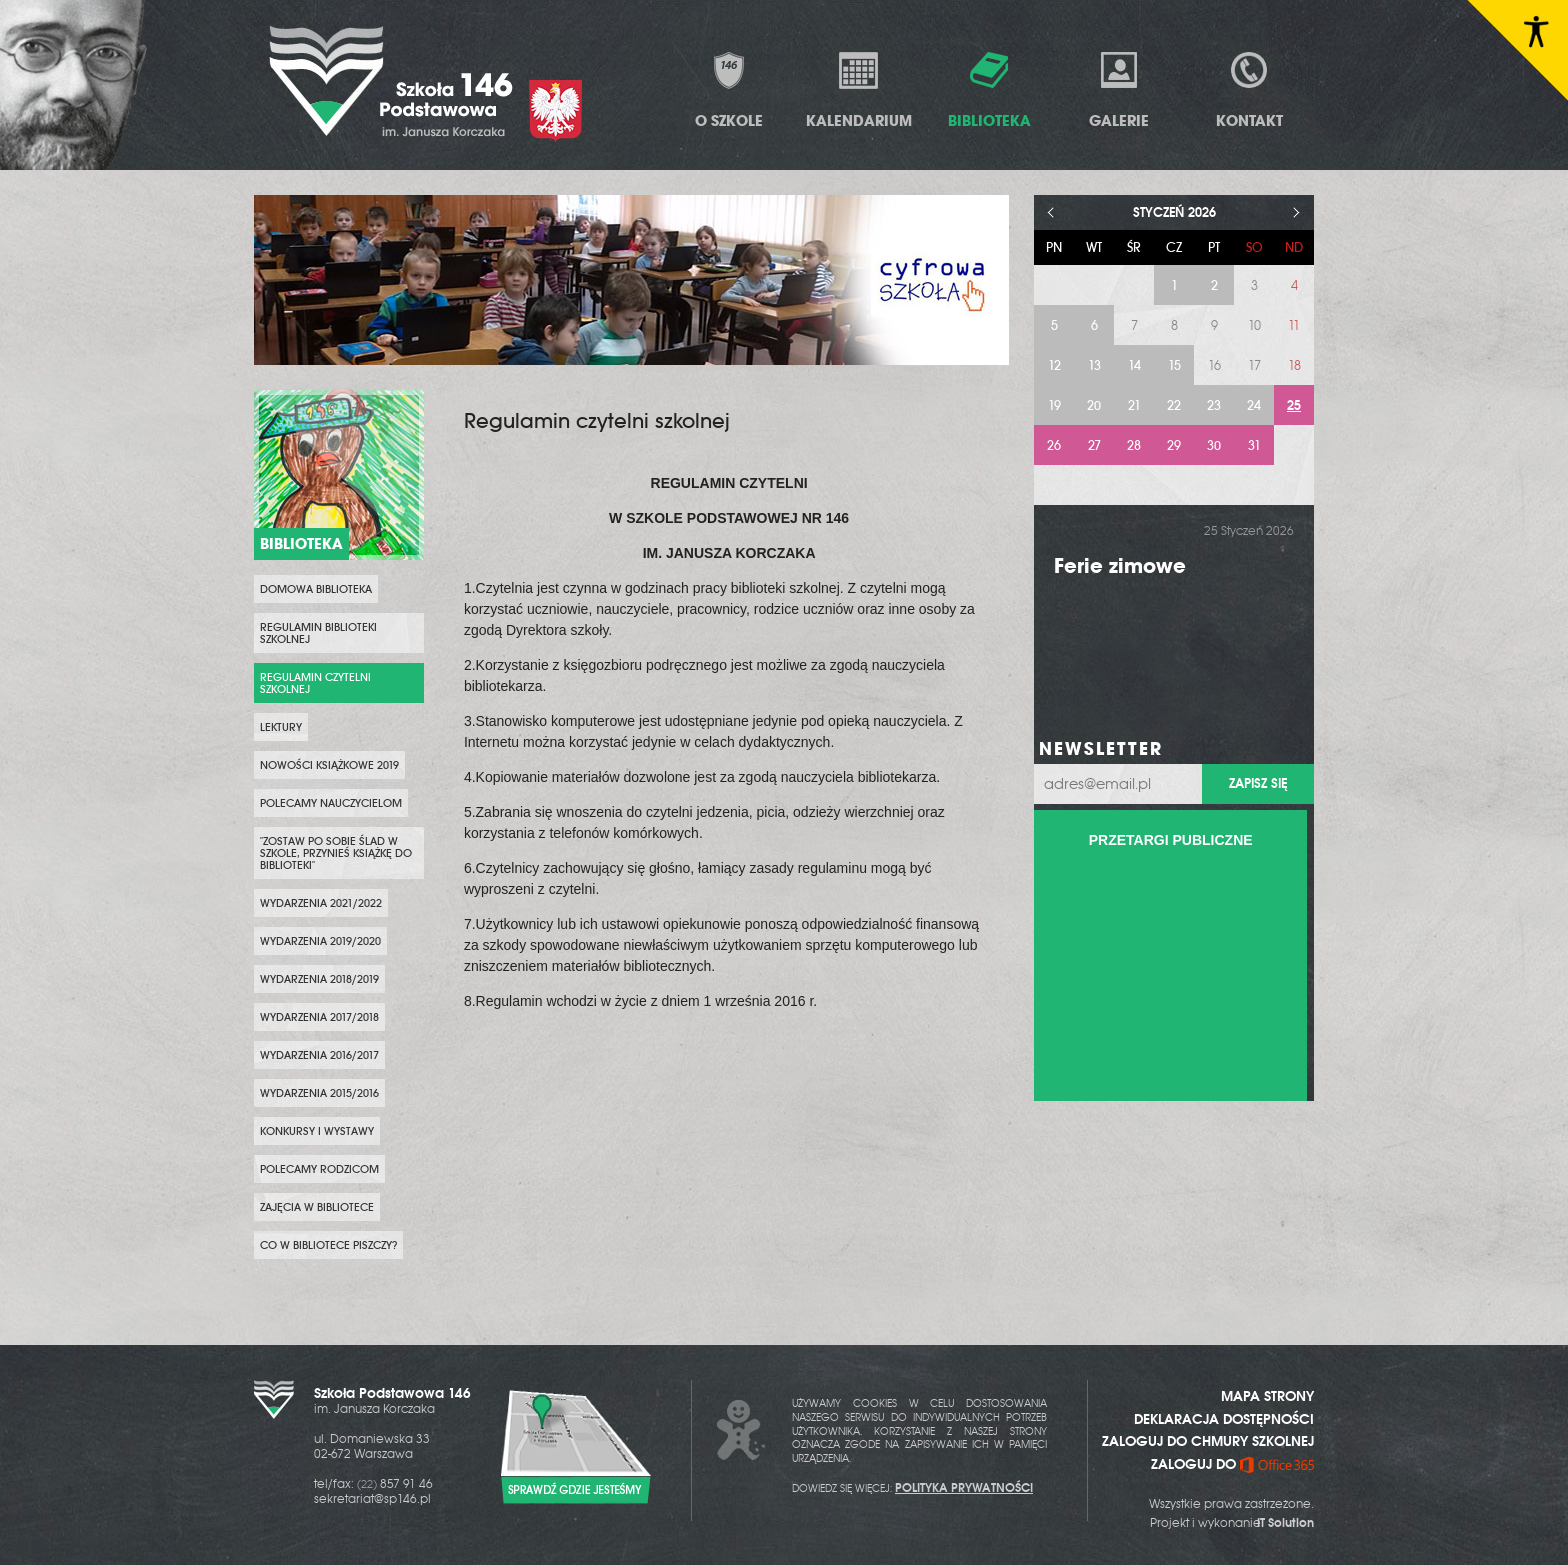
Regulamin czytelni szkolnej (315, 683)
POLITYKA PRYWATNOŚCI (964, 1488)
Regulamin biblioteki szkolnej (318, 633)
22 (1174, 405)
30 (1214, 445)
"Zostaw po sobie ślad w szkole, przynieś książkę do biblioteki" (336, 853)
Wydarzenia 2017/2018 (319, 1017)
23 (1214, 405)
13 (1094, 365)
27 (1094, 445)
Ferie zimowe (1120, 565)
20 (1094, 405)
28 (1134, 445)
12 (1054, 365)
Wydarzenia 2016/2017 (319, 1055)
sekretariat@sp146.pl (372, 1499)
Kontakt (1249, 89)
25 (1294, 405)
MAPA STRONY (1267, 1396)
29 (1174, 445)
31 (1254, 445)
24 (1254, 405)
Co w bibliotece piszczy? (328, 1245)
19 (1054, 405)
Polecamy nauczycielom (331, 803)
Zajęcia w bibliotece (317, 1207)
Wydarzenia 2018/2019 (319, 979)
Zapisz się (1258, 783)
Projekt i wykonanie (1232, 1523)
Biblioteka (989, 89)
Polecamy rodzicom (319, 1169)
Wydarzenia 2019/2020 (320, 941)
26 (1054, 445)
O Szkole (729, 89)
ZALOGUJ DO (1232, 1464)
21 (1134, 405)
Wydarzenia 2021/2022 (321, 903)
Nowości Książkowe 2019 (329, 765)
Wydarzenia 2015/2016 (319, 1093)
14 (1134, 365)
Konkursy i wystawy (317, 1131)
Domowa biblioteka (316, 589)
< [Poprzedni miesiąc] (1051, 212)
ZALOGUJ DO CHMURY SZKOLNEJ (1208, 1441)
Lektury (281, 727)
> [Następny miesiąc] (1296, 212)
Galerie (1119, 89)
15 (1174, 365)
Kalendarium (859, 89)
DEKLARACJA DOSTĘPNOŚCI (1224, 1419)
